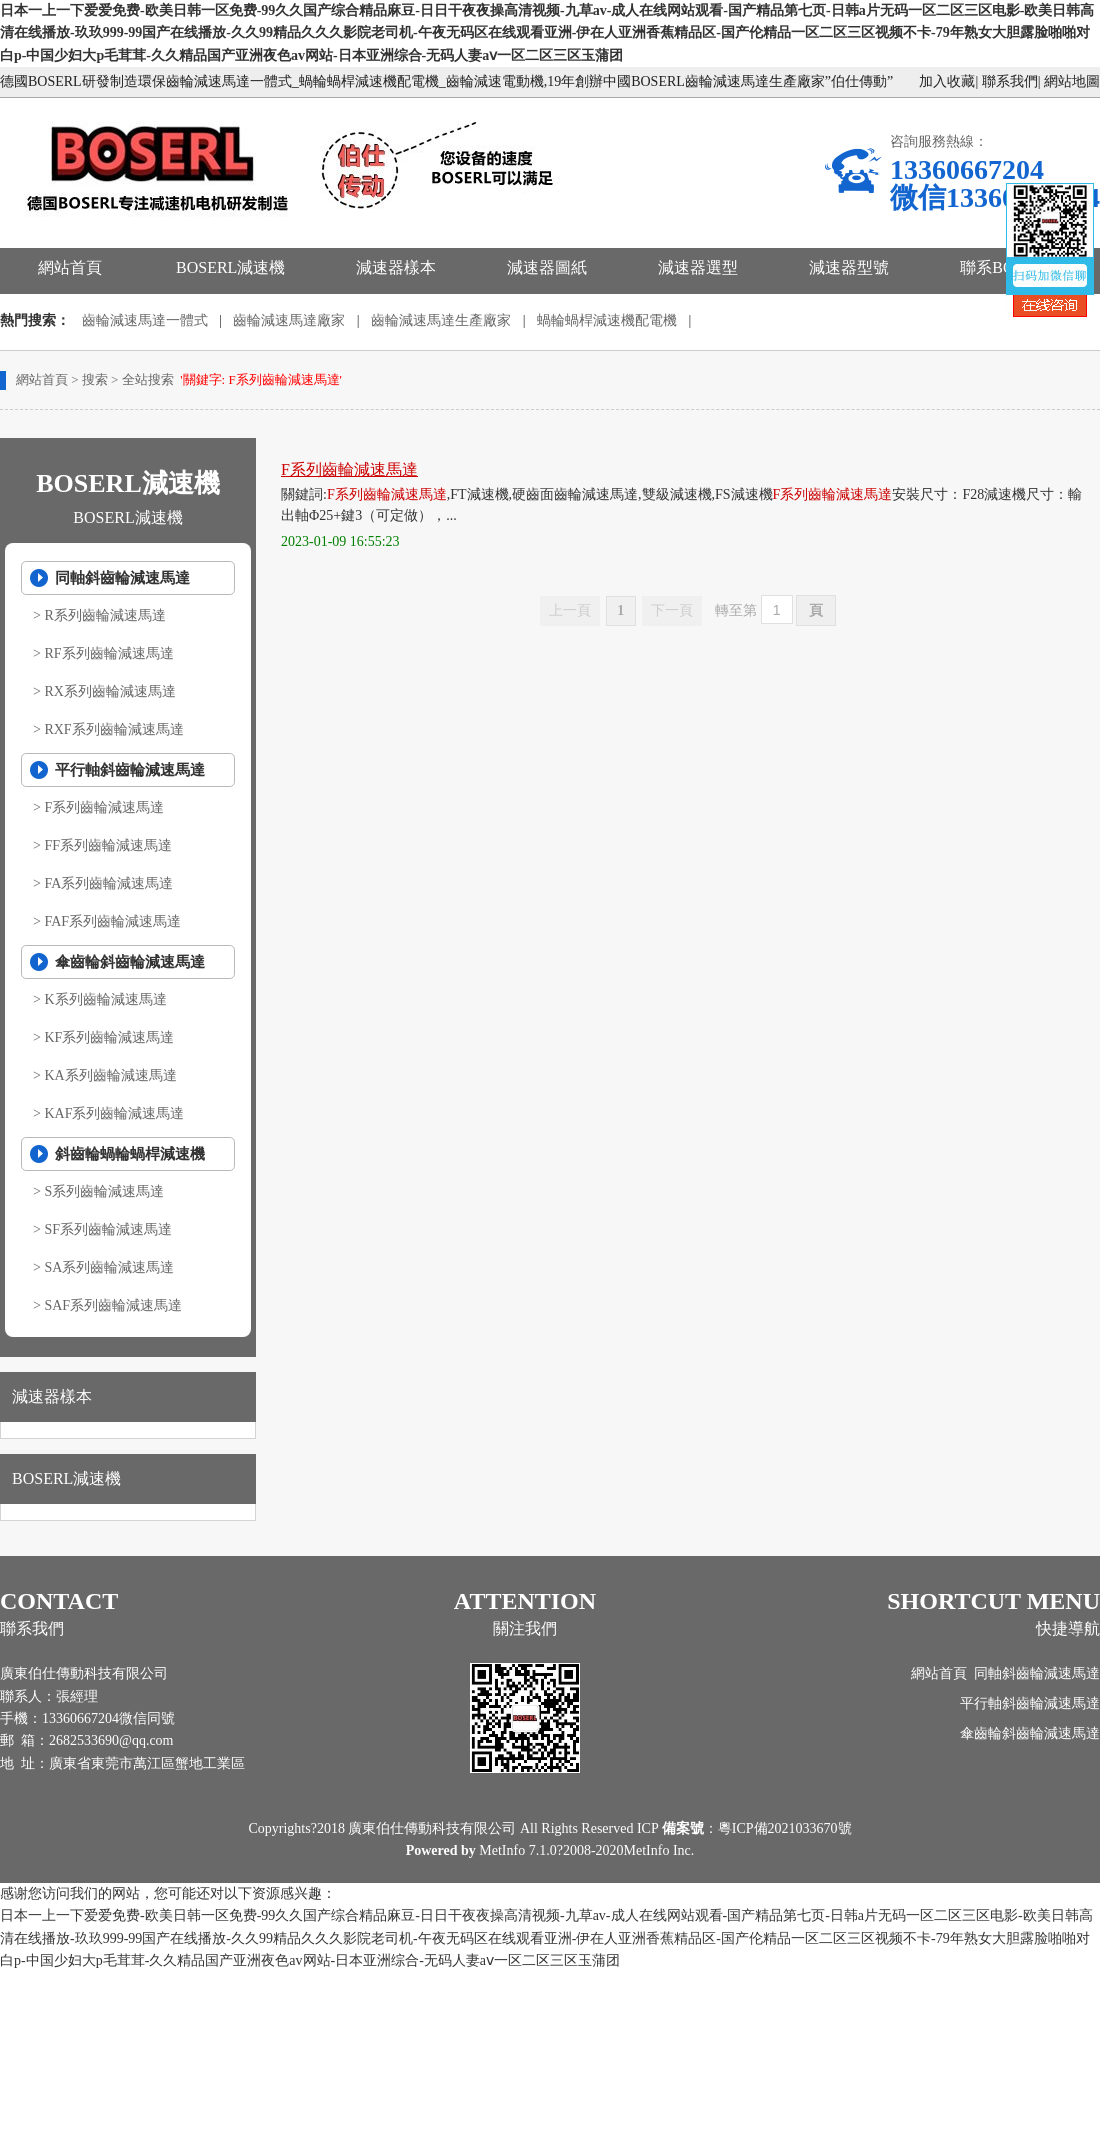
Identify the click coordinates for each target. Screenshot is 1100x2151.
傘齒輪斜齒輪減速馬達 (130, 962)
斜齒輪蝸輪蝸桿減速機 (130, 1154)
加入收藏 (947, 81)
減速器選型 (698, 267)
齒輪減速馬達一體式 (145, 320)
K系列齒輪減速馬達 (105, 999)
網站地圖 (1072, 81)
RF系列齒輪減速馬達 (108, 653)
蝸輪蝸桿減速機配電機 (607, 320)
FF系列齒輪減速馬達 (108, 845)
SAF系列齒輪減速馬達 (113, 1305)
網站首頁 (70, 267)
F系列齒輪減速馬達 (104, 807)
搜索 (95, 379)
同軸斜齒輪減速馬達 (122, 578)
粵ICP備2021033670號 (785, 1828)
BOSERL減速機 (230, 267)
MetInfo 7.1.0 (517, 1850)
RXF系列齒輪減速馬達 (113, 729)
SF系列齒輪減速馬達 (108, 1229)
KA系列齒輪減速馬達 (110, 1075)
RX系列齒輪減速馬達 (109, 691)
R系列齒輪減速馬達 (104, 615)
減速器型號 (849, 267)
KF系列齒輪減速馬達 (109, 1037)
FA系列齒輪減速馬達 (108, 883)
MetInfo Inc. (659, 1850)
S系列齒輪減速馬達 (104, 1191)
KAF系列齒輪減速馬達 (114, 1113)
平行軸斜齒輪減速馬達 (130, 770)
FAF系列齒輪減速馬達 (112, 921)
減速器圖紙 (547, 267)
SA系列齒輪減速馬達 (109, 1267)
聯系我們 (1010, 81)
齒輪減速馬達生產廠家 (441, 320)
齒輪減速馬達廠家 (289, 320)
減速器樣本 (396, 267)
